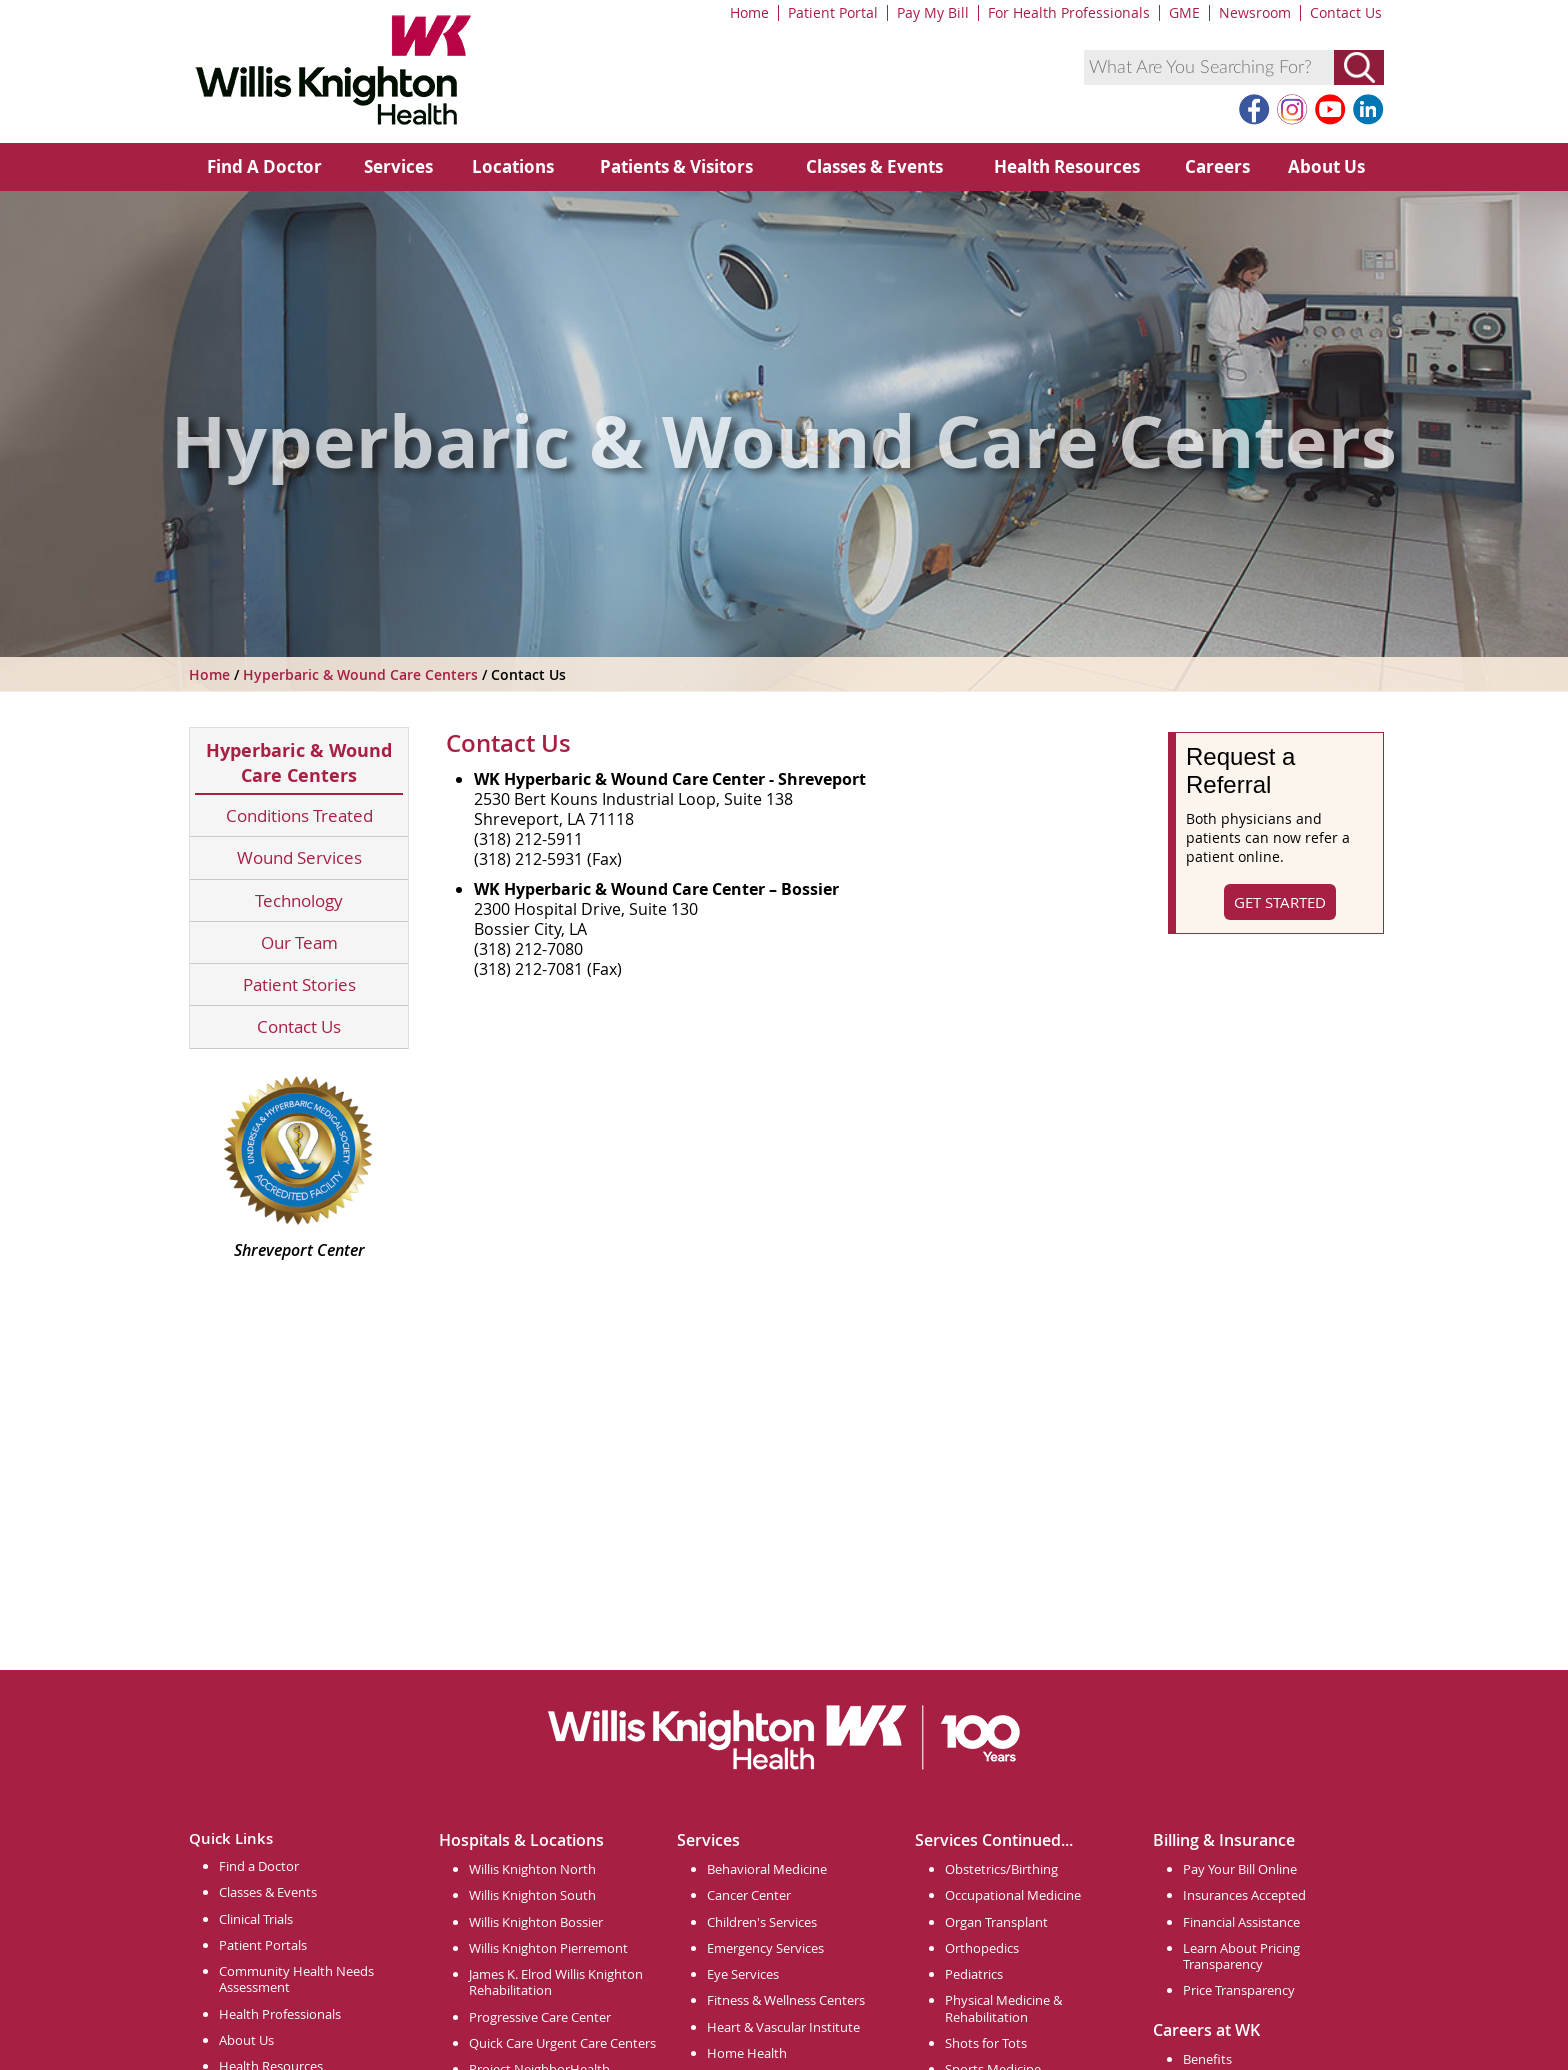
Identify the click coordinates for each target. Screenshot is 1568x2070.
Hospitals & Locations (521, 1840)
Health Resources (1067, 166)
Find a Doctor (259, 1866)
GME (1184, 12)
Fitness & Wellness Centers (786, 2000)
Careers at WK (1206, 2030)
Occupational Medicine (1013, 1895)
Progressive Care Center (540, 2017)
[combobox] (1209, 67)
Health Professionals (280, 2014)
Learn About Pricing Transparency (1241, 1956)
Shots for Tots (986, 2043)
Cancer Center (749, 1895)
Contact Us (1346, 12)
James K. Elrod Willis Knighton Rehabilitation (556, 1982)
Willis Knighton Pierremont (548, 1948)
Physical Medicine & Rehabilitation (1003, 2008)
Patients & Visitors (676, 166)
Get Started (1280, 902)
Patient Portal (833, 12)
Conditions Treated (299, 815)
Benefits (1207, 2059)
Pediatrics (974, 1974)
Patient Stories (299, 984)
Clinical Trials (256, 1919)
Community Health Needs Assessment (296, 1979)
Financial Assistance (1241, 1922)
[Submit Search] (1359, 67)
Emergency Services (765, 1948)
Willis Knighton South (532, 1895)
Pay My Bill (933, 12)
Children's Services (762, 1922)
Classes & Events (874, 166)
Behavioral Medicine (767, 1869)
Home (749, 12)
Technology (299, 900)
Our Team (299, 942)
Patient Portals (263, 1945)
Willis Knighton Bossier (536, 1922)
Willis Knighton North (532, 1869)
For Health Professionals (1069, 12)
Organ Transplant (996, 1922)
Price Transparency (1239, 1990)
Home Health (747, 2053)
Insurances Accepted (1244, 1895)
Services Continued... (994, 1840)
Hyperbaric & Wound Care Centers (362, 674)
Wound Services (299, 857)
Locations (513, 166)
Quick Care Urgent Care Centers (562, 2043)
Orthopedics (982, 1948)
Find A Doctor (264, 166)
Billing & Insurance (1224, 1840)
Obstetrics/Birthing (1001, 1869)
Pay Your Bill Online (1240, 1869)
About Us (1326, 166)
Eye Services (743, 1974)
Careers (1217, 166)
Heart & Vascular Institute (783, 2027)
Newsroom (1255, 12)
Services (398, 166)
